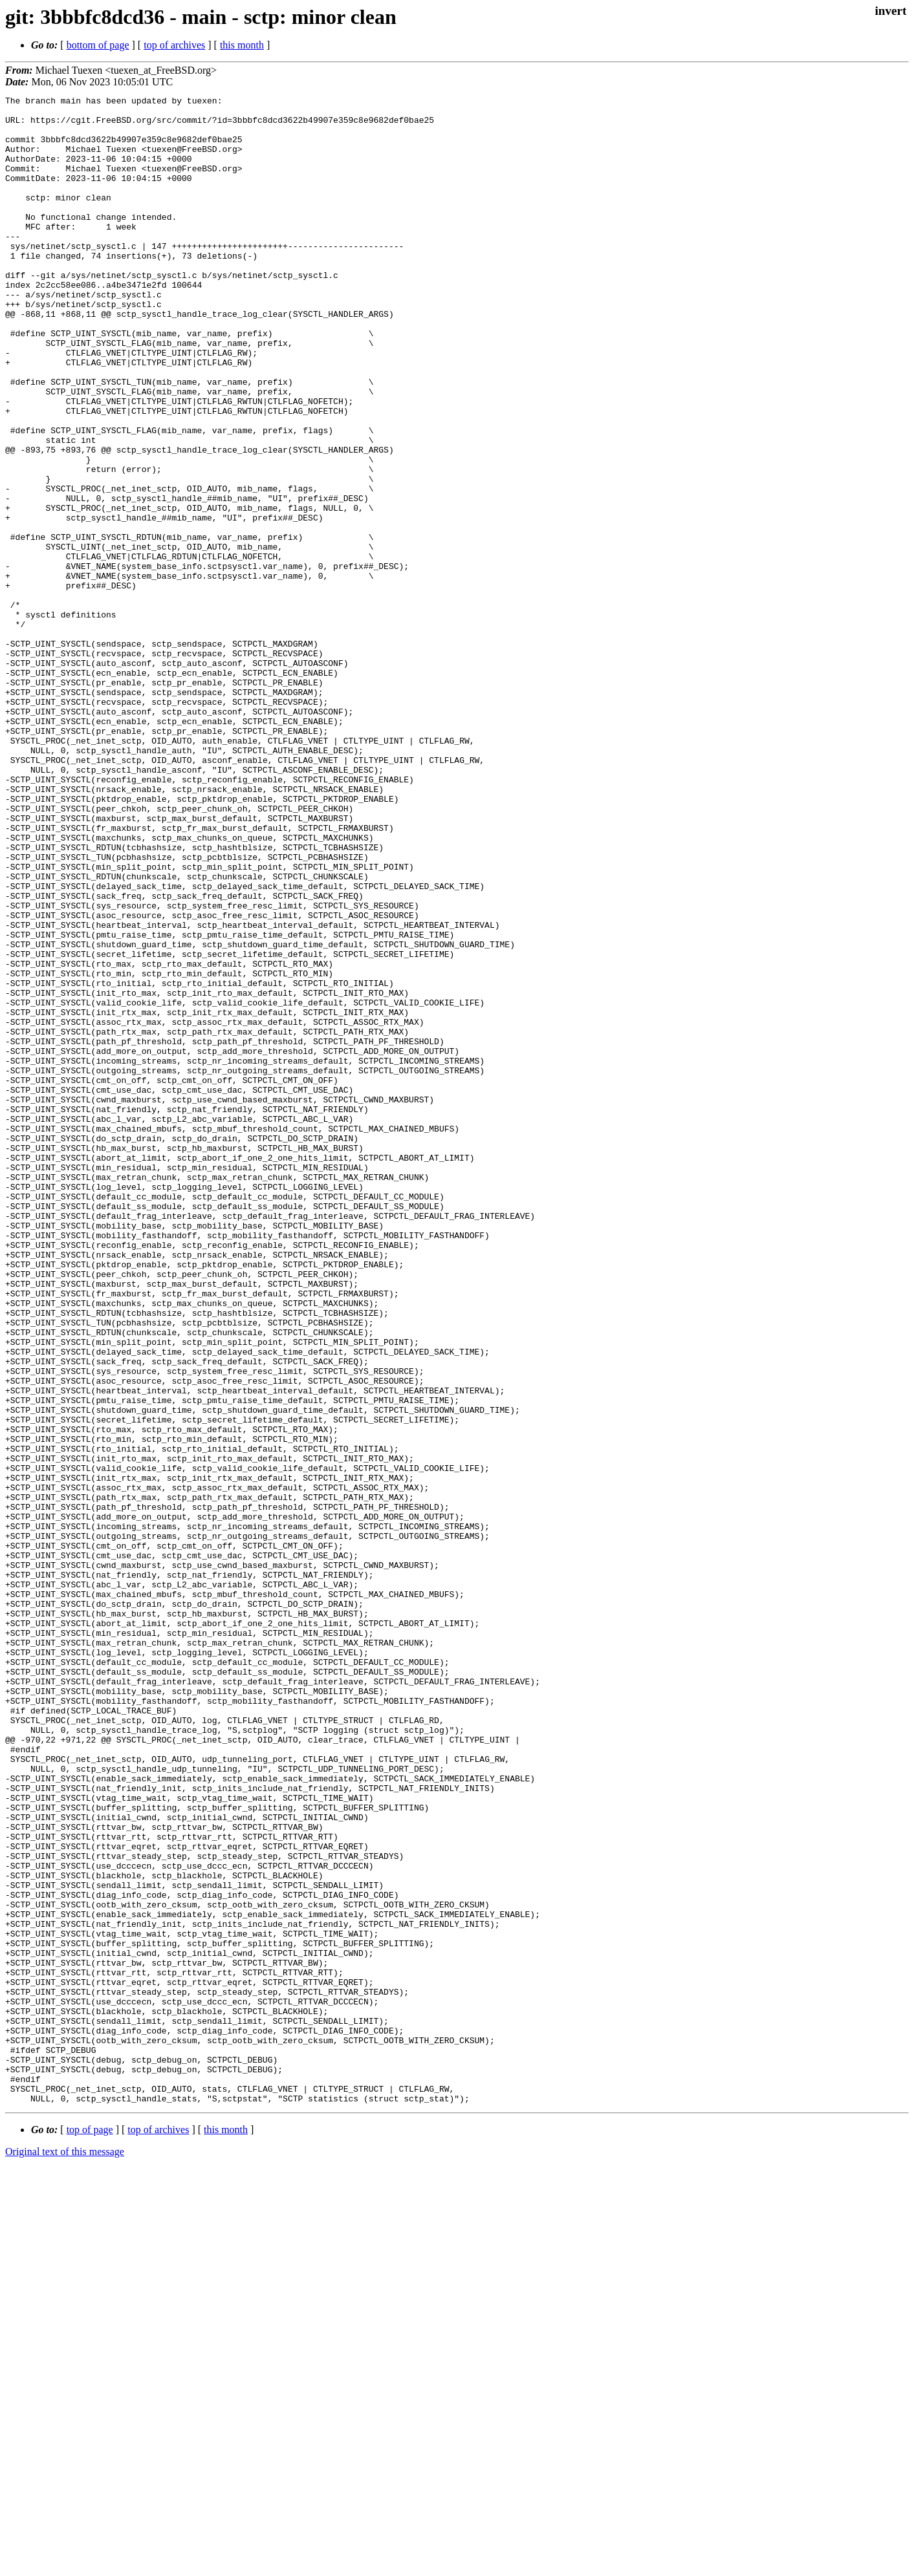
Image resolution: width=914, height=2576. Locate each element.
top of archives (174, 44)
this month (242, 44)
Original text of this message (64, 2553)
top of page (90, 2531)
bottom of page (98, 44)
